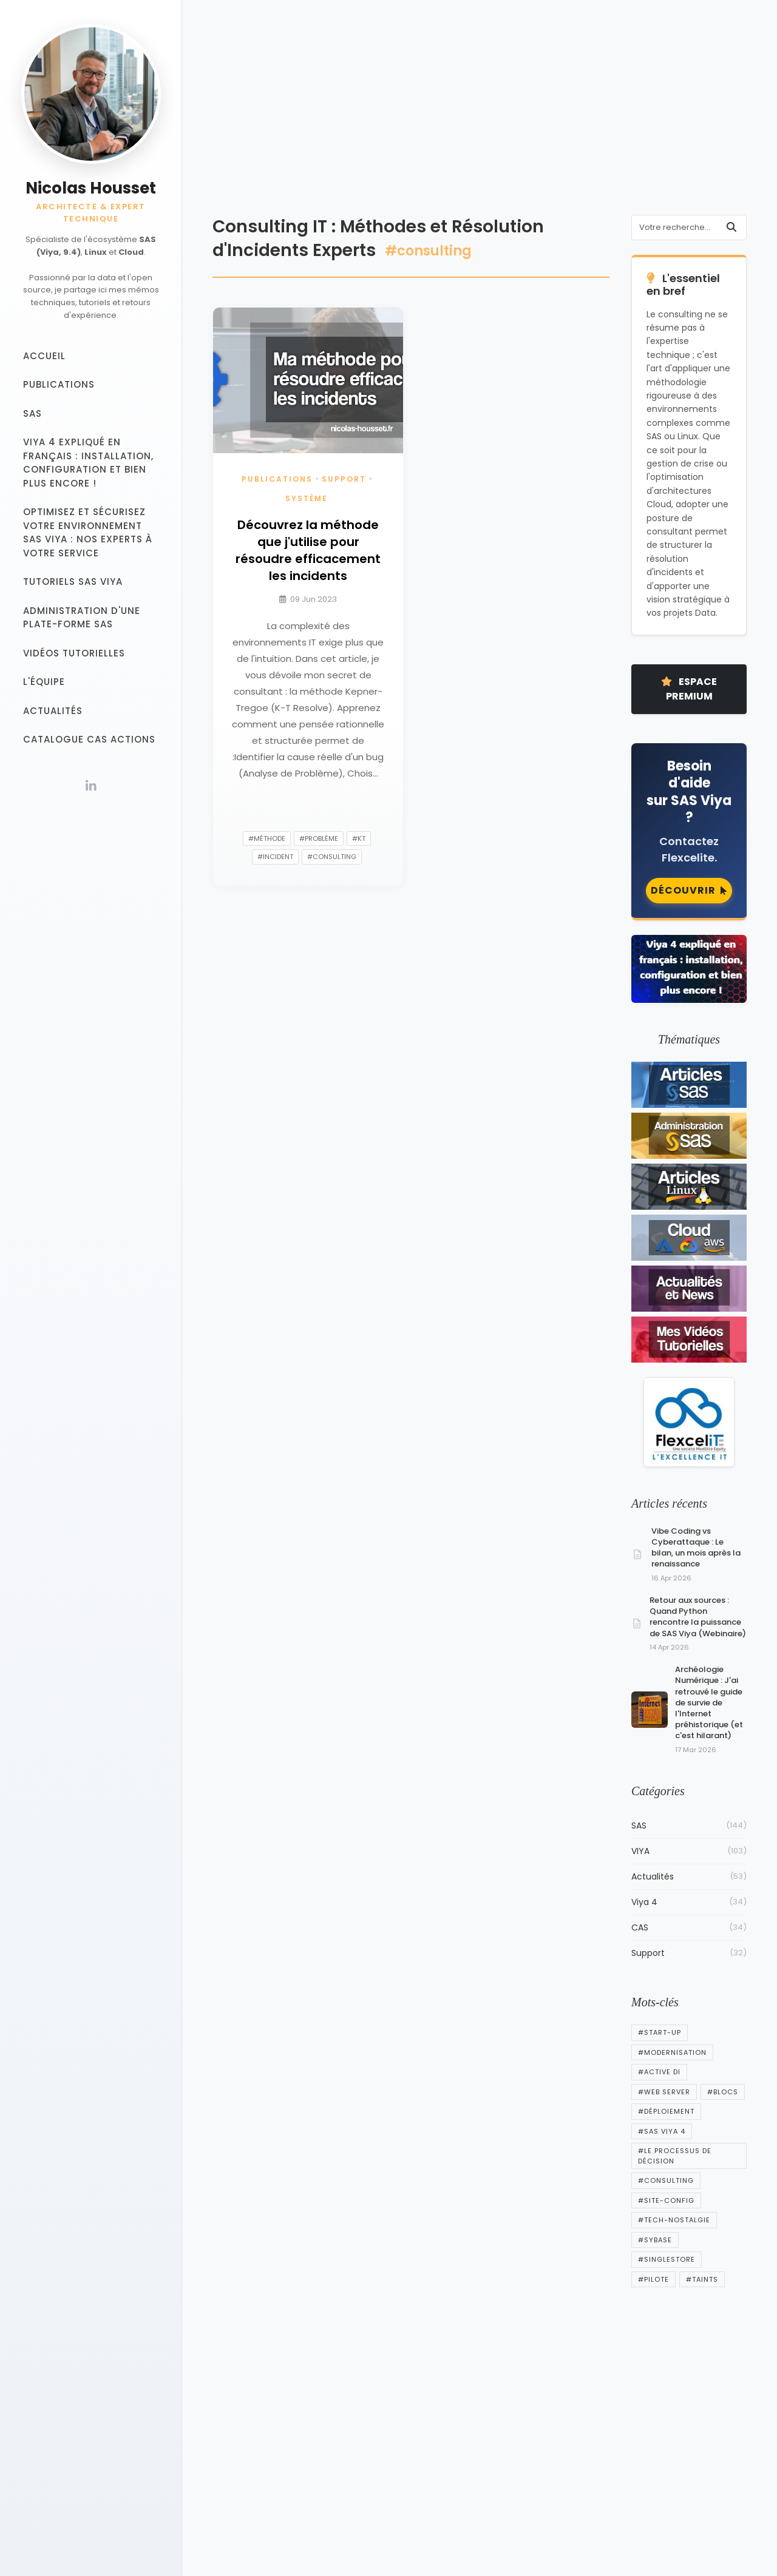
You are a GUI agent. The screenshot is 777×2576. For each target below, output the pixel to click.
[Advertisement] (479, 115)
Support (344, 479)
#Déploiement (666, 2111)
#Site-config (666, 2200)
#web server (664, 2092)
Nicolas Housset (90, 188)
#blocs (722, 2092)
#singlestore (666, 2259)
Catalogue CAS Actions (89, 739)
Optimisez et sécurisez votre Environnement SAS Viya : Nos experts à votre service (87, 532)
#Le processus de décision (674, 2156)
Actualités (53, 710)
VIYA (689, 1851)
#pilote (653, 2279)
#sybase (655, 2240)
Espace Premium (689, 689)
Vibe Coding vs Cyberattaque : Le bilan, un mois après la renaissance (696, 1547)
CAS (689, 1927)
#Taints (702, 2279)
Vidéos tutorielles (74, 653)
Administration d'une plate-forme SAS (81, 617)
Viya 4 (689, 1902)
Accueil (44, 355)
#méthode (266, 838)
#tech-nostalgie (674, 2220)
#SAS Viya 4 (661, 2131)
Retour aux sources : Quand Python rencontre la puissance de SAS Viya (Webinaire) (698, 1616)
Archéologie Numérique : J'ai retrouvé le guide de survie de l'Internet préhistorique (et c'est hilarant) (709, 1702)
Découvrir (689, 890)
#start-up (659, 2032)
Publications (59, 384)
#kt (358, 838)
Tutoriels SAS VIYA (73, 581)
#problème (318, 838)
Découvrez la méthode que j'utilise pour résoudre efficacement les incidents (308, 550)
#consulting (331, 856)
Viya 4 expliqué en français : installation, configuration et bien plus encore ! (88, 463)
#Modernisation (672, 2052)
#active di (659, 2072)
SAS (32, 413)
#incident (275, 856)
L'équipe (44, 681)
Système (306, 498)
